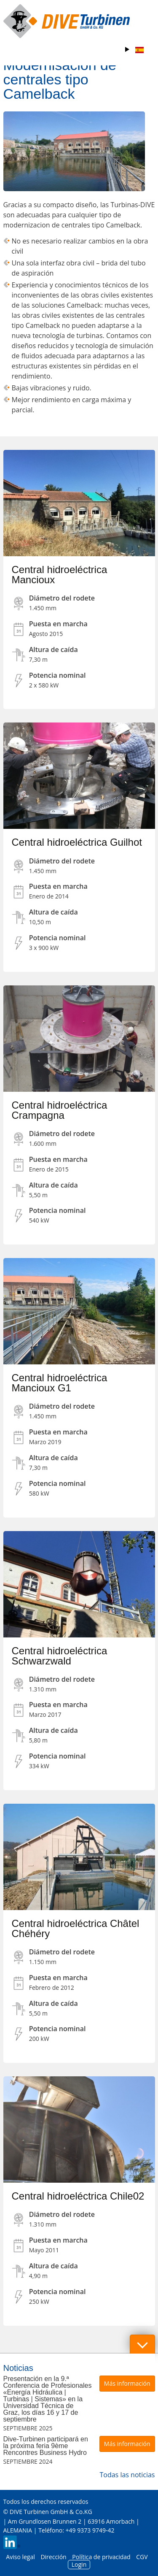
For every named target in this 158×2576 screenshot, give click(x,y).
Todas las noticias (127, 2474)
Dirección (53, 2557)
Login (79, 2564)
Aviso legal (20, 2557)
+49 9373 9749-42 (90, 2530)
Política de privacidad (101, 2557)
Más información (127, 2383)
